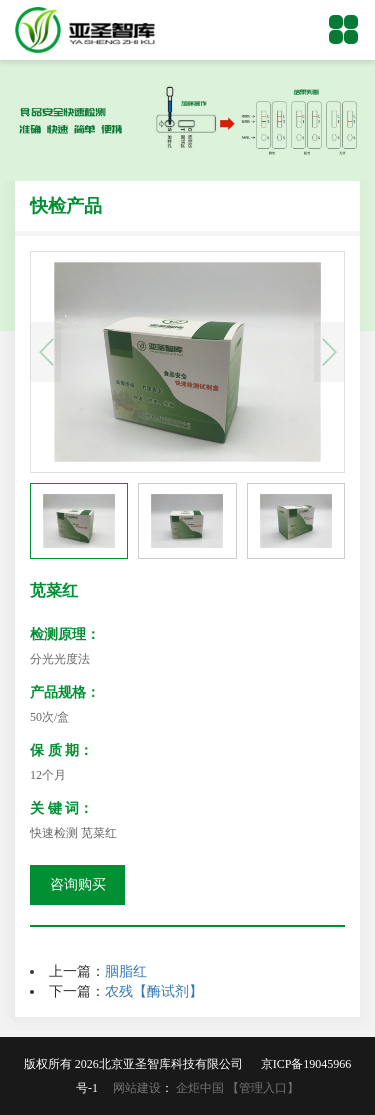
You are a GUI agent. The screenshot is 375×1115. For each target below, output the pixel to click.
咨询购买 (78, 884)
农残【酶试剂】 (154, 991)
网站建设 (137, 1088)
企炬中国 (200, 1088)
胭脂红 (126, 971)
